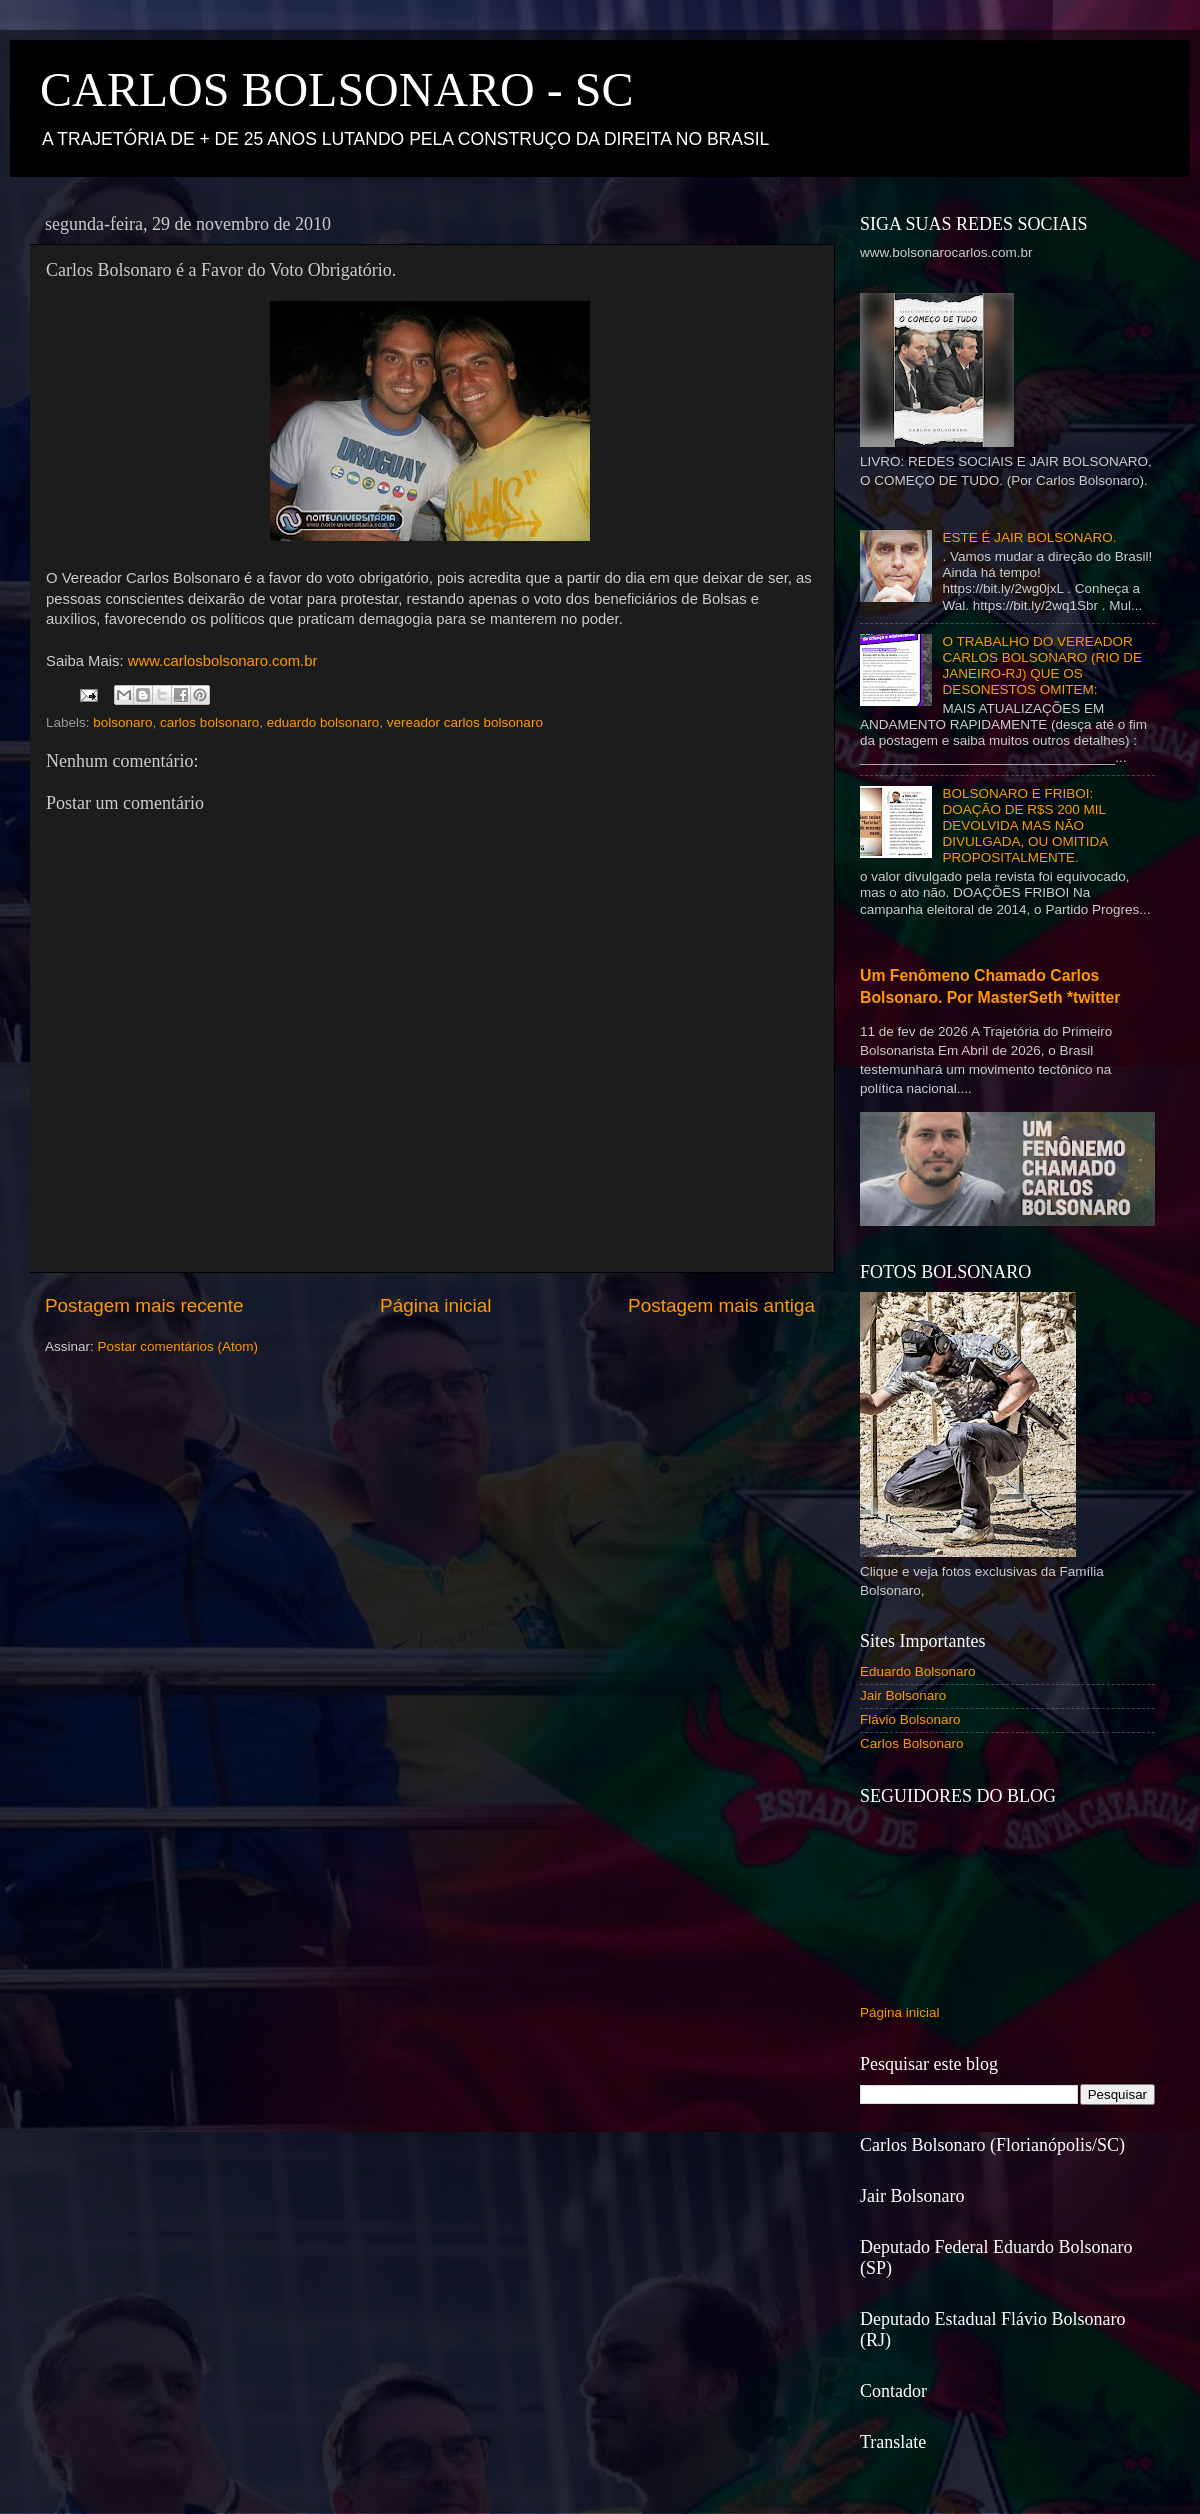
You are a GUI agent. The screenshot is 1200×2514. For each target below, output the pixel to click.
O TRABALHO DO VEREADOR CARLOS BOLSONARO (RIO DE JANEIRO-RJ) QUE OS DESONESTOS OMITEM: (1042, 666)
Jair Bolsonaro (903, 1695)
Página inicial (435, 1305)
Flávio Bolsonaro (910, 1719)
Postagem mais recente (144, 1305)
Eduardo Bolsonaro (918, 1671)
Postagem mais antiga (721, 1305)
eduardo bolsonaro (323, 722)
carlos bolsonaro (209, 722)
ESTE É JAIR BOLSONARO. (1029, 537)
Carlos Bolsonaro (912, 1743)
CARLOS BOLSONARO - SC (336, 89)
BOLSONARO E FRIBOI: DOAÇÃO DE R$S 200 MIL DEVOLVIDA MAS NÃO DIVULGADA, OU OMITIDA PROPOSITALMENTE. (1024, 826)
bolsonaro (122, 722)
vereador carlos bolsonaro (465, 722)
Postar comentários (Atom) (178, 1346)
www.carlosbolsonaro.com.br (223, 661)
